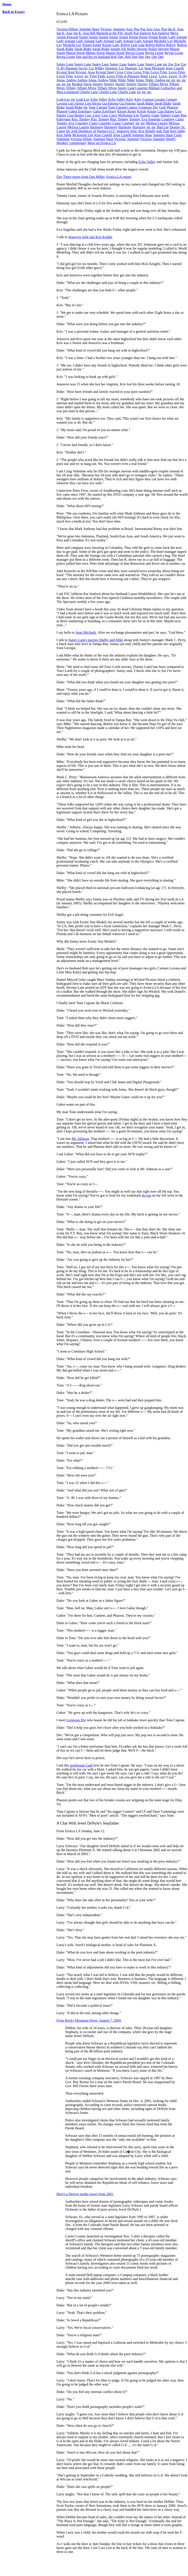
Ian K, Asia (175, 29)
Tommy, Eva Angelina (145, 119)
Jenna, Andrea (98, 80)
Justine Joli (118, 49)
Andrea (82, 80)
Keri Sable (177, 131)
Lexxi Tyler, (159, 72)
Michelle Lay (163, 41)
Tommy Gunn (149, 115)
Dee (135, 57)
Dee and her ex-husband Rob (96, 57)
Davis (88, 84)
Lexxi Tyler (141, 72)
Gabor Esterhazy (80, 111)
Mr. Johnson (80, 1139)
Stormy (98, 84)
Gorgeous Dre (148, 107)
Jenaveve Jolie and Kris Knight (90, 237)
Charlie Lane (88, 92)
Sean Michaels (154, 68)
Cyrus (119, 72)
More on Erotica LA (102, 143)
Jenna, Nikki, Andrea (150, 80)
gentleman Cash (81, 1765)
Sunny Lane (65, 64)
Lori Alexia (76, 103)
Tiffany (71, 88)
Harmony (96, 127)
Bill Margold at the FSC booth (111, 33)
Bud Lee (163, 127)
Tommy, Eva (65, 123)
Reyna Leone (135, 53)
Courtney (128, 123)
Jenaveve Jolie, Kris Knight (135, 131)
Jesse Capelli (175, 68)
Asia (149, 29)
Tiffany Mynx (158, 84)
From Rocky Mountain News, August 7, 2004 (89, 2020)
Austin (83, 37)
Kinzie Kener (138, 37)
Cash (162, 107)
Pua (142, 29)
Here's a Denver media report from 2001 (85, 2194)
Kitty (130, 99)
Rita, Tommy (81, 119)
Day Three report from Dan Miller (81, 177)
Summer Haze (142, 135)
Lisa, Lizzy (93, 115)
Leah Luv (63, 99)
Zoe (171, 64)
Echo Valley (99, 99)
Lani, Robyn (121, 45)
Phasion (172, 107)
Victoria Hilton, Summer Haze (78, 29)
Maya (174, 33)
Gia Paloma (110, 103)
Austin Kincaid (67, 37)
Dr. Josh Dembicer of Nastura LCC (91, 131)
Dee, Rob (124, 57)
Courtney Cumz (172, 119)
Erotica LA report (118, 177)
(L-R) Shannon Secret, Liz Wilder (80, 68)
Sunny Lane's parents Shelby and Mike (95, 640)
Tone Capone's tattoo (122, 107)
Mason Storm (75, 53)
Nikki (113, 80)
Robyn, (171, 45)
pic (165, 64)
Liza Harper (165, 111)
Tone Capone (98, 107)
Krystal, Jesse (85, 72)
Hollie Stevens (137, 49)
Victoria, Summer (112, 29)
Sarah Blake (65, 49)
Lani (134, 45)
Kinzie (107, 45)
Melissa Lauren (157, 123)
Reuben (77, 84)
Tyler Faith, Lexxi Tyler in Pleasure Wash (119, 76)
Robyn (150, 45)
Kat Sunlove (142, 33)
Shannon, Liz (114, 68)
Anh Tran (162, 131)
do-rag (146, 1195)
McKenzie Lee (128, 115)
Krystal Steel (66, 72)
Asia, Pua (132, 29)
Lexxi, (79, 76)
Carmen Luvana (153, 99)
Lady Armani (177, 37)
